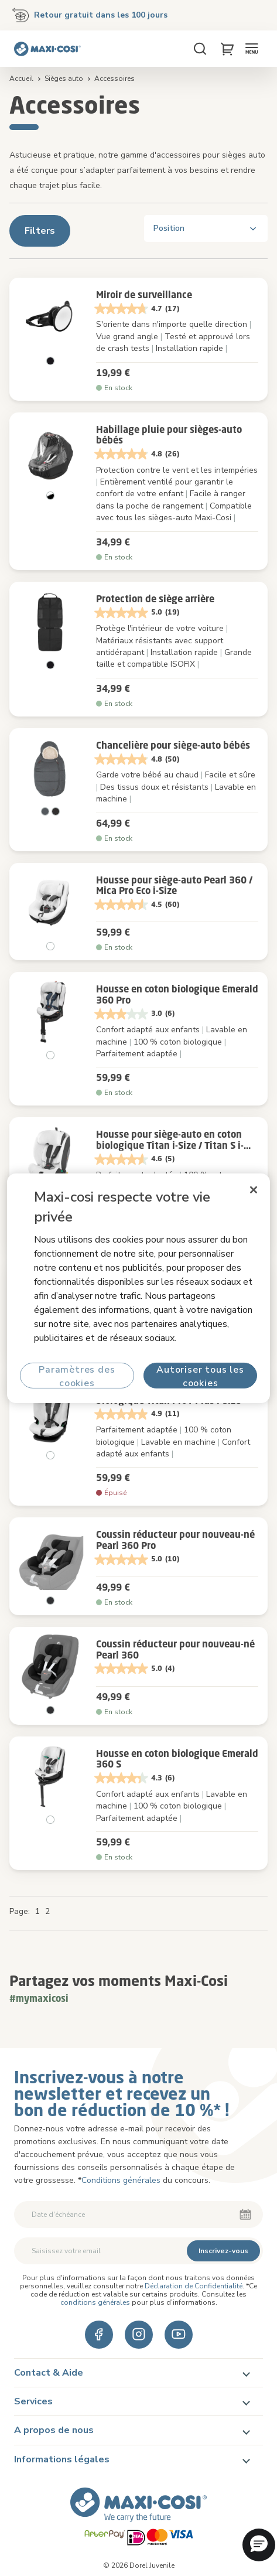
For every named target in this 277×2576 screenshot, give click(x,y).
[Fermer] (253, 1189)
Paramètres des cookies (77, 1375)
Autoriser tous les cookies (200, 1375)
